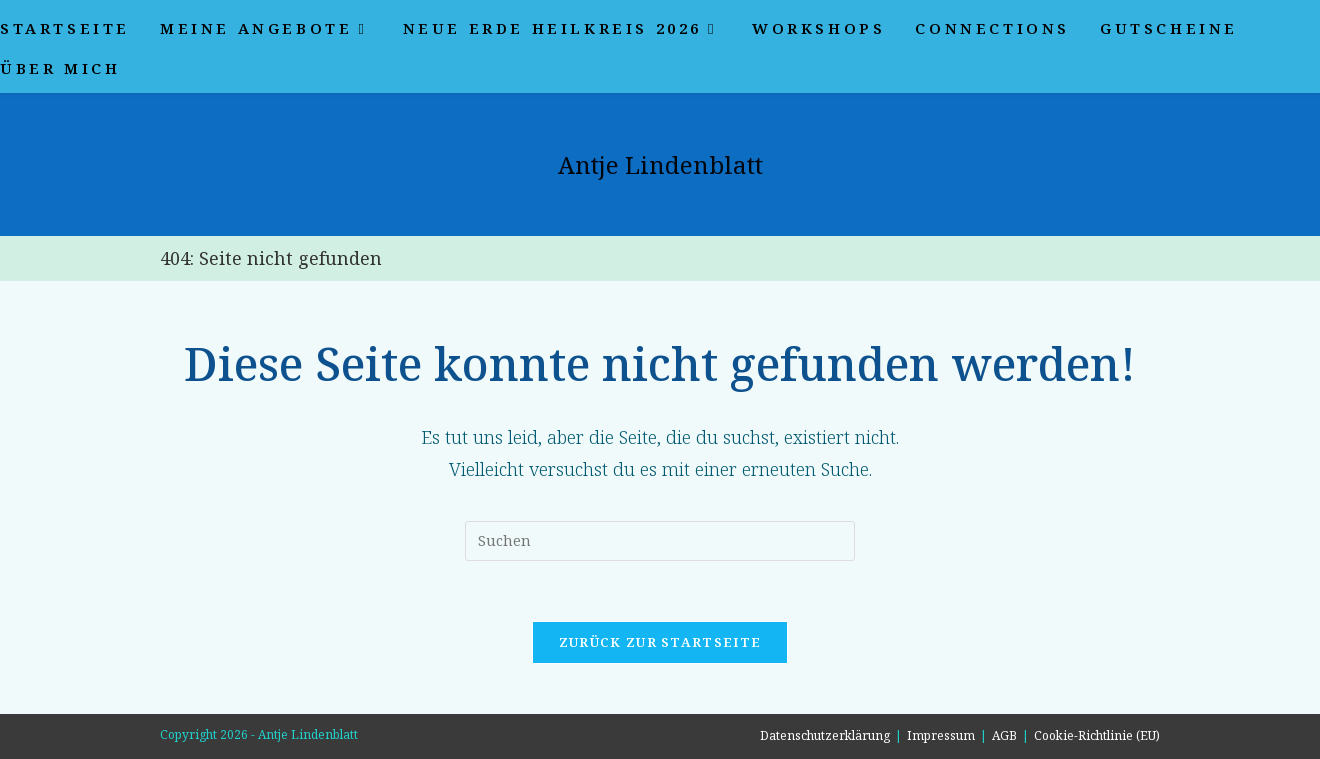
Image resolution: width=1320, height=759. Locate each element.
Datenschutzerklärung (825, 735)
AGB (1004, 735)
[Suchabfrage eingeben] (660, 541)
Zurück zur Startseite (660, 642)
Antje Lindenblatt (660, 164)
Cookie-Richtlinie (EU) (1097, 735)
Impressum (941, 735)
